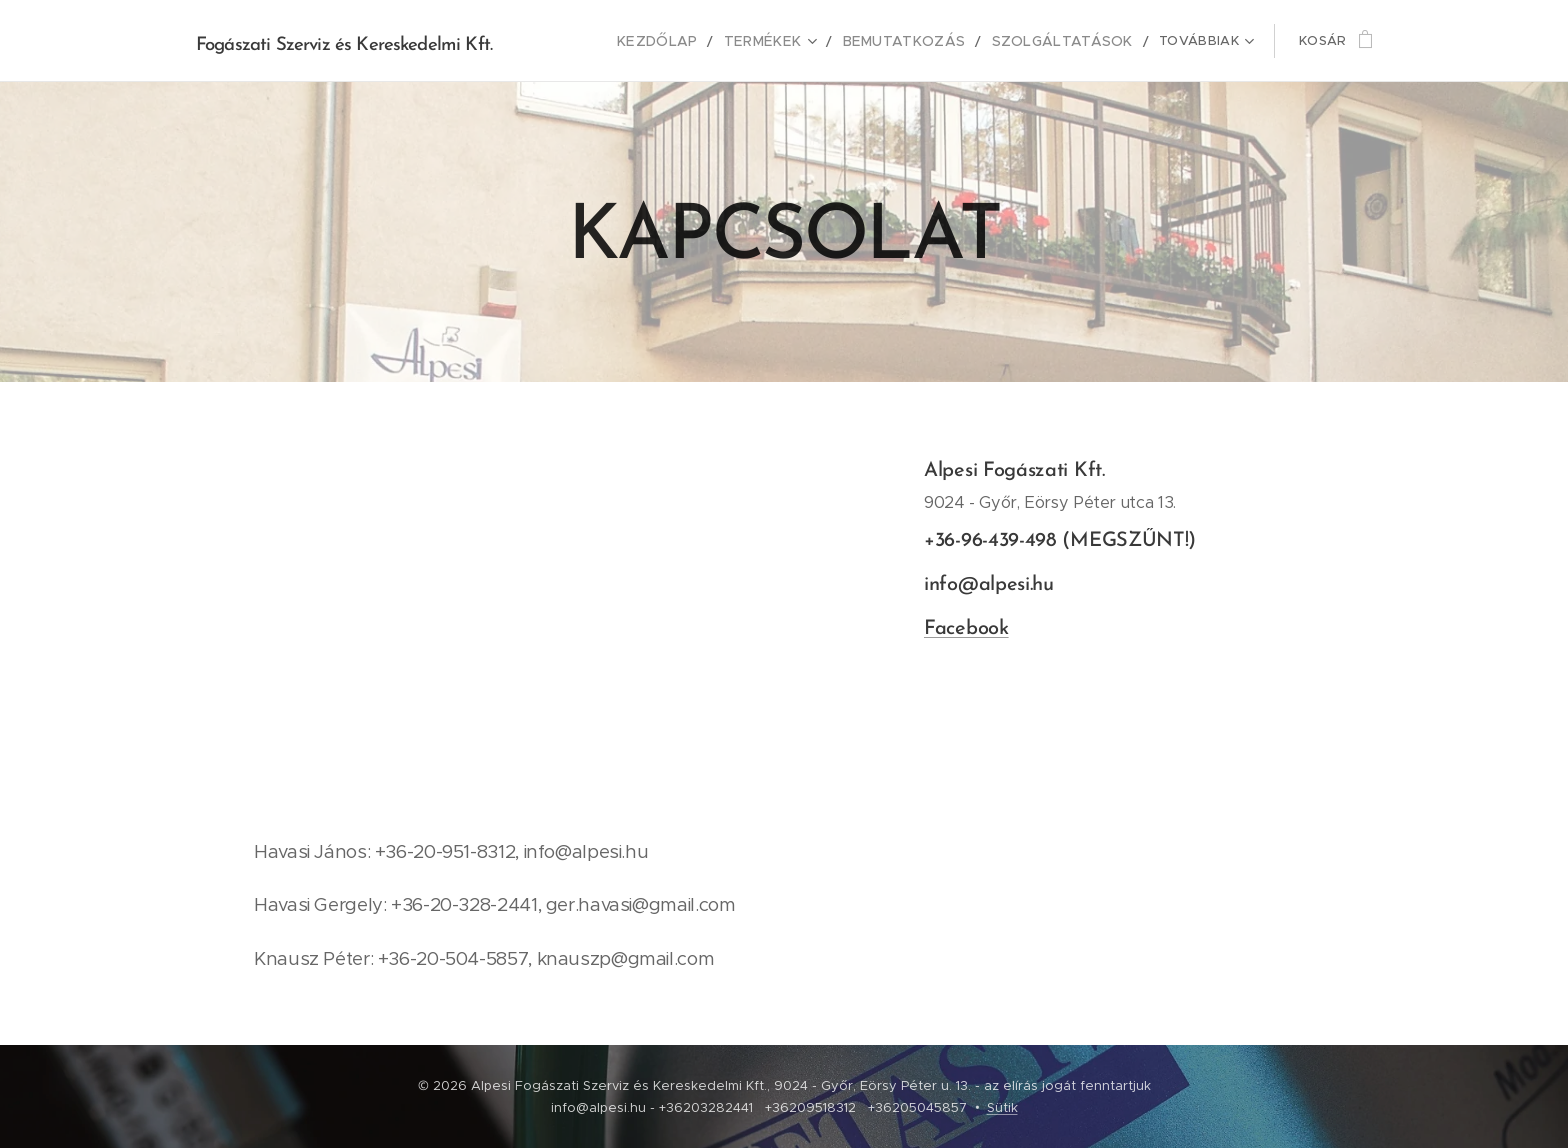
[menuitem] (585, 41)
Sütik (1002, 1107)
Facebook (966, 629)
